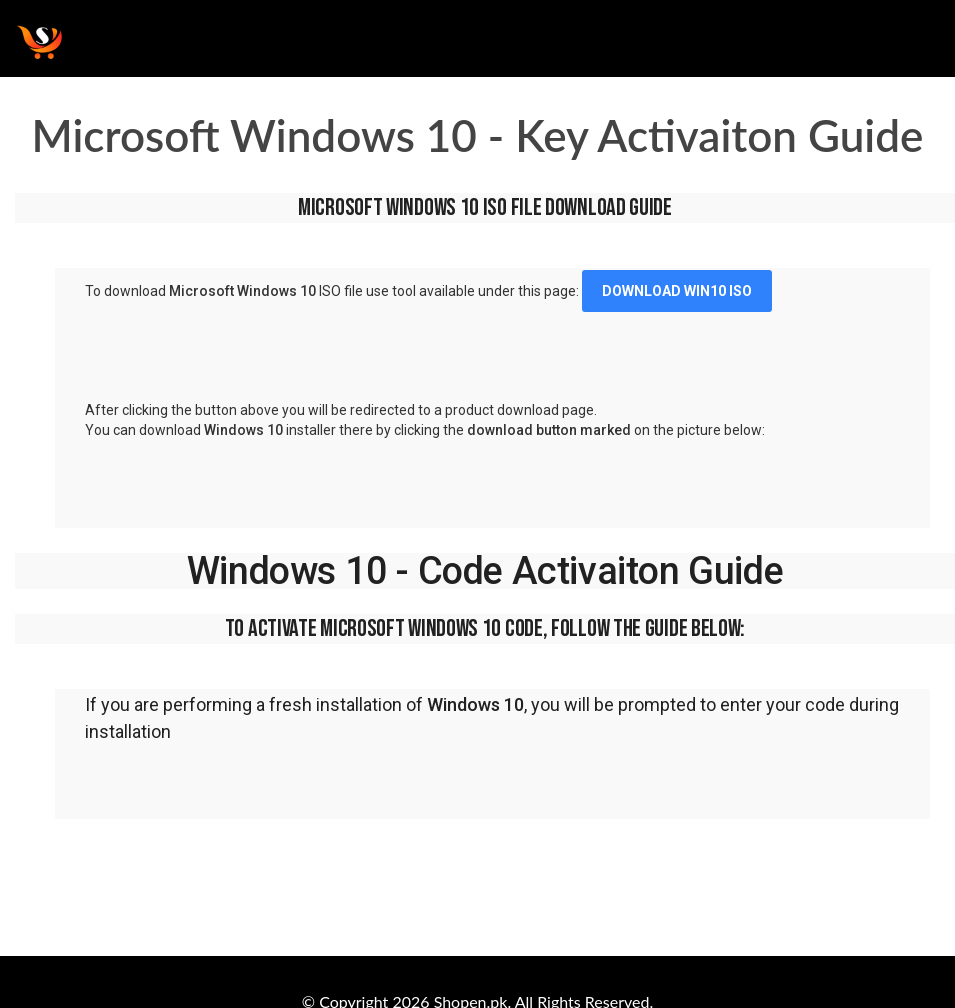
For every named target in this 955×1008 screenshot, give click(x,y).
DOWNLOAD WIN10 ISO (677, 291)
